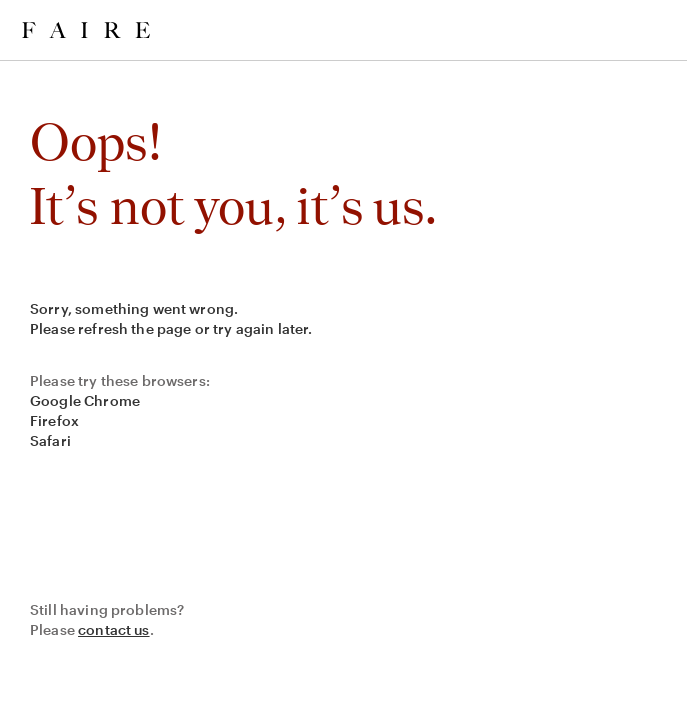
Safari (50, 440)
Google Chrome (85, 400)
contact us (114, 629)
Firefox (54, 420)
